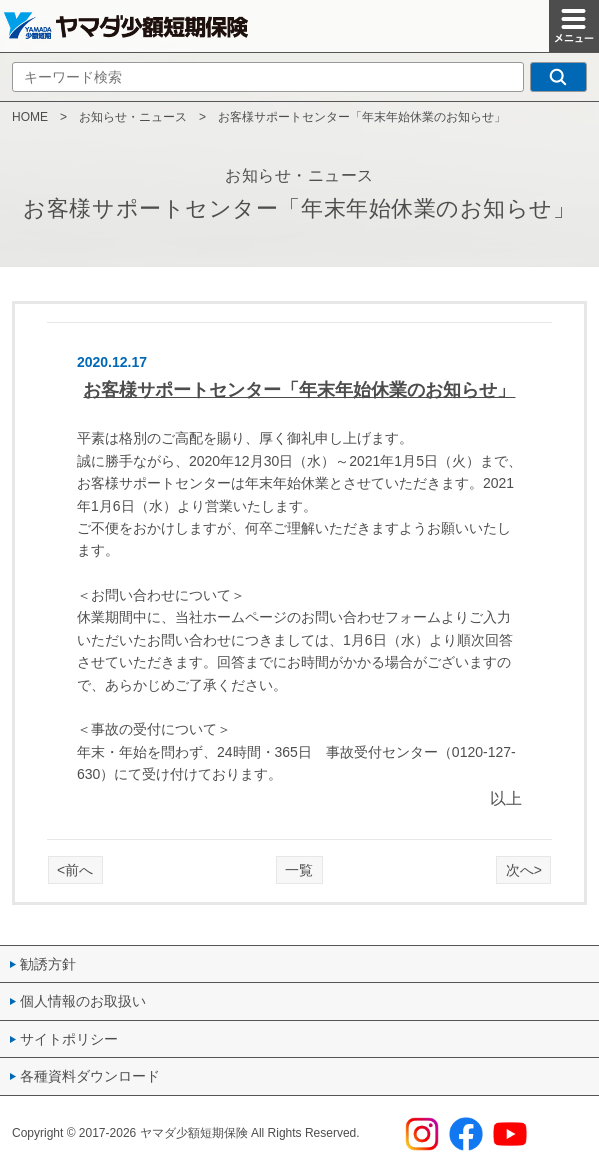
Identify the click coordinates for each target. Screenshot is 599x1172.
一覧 (299, 870)
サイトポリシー (69, 1039)
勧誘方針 (48, 964)
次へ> (524, 870)
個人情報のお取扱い (83, 1001)
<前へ (75, 870)
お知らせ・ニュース (133, 117)
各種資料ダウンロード (90, 1076)
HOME (30, 117)
